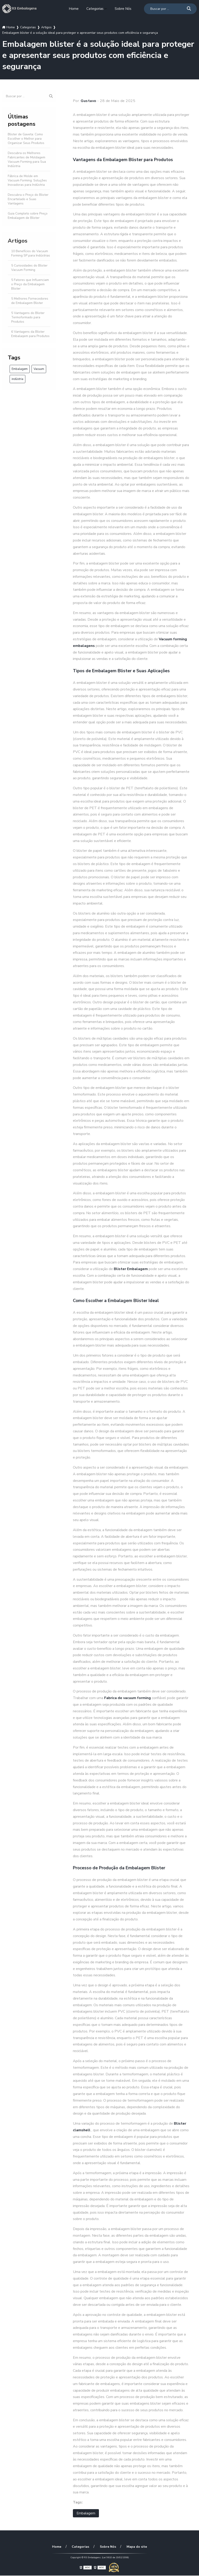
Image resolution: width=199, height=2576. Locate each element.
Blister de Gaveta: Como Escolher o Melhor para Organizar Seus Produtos (26, 138)
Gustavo (88, 100)
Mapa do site (135, 2547)
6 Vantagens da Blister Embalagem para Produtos (30, 334)
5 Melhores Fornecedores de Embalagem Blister (29, 300)
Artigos (17, 240)
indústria (17, 379)
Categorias (94, 8)
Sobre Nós (122, 8)
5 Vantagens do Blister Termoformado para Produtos (28, 317)
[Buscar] (189, 8)
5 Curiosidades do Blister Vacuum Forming (29, 267)
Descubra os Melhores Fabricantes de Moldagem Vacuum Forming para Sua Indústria (27, 159)
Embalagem (20, 369)
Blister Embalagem (131, 1268)
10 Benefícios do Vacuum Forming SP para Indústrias (30, 253)
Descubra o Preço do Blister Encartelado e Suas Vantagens (28, 199)
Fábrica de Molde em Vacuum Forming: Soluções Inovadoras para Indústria (27, 180)
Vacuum (39, 369)
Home (73, 8)
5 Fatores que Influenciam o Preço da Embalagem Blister (30, 284)
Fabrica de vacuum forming (128, 1697)
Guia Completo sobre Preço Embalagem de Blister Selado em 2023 (28, 217)
